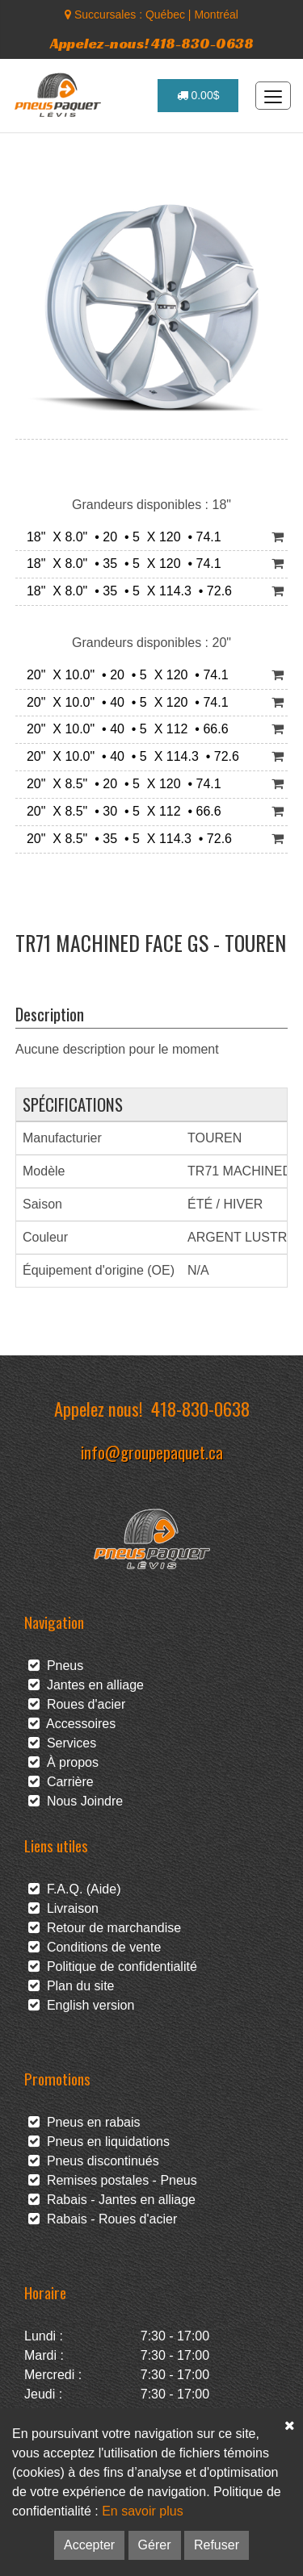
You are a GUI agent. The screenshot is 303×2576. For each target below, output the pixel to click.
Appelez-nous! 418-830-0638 (152, 43)
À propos (63, 1762)
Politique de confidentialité (112, 1966)
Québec (165, 14)
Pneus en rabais (84, 2122)
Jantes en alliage (86, 1685)
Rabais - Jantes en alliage (112, 2200)
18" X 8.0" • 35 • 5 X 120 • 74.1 (120, 563)
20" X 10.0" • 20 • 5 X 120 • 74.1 (124, 675)
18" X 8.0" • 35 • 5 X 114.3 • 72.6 (125, 591)
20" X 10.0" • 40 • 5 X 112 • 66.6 (124, 729)
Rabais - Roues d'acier (102, 2219)
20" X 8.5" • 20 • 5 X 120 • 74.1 (120, 784)
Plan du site (71, 1986)
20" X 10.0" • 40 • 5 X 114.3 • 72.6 (129, 756)
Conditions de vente (94, 1947)
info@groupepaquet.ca (152, 1451)
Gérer (154, 2545)
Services (62, 1743)
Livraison (63, 1908)
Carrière (61, 1782)
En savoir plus (142, 2511)
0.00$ (198, 95)
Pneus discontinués (93, 2161)
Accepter (89, 2545)
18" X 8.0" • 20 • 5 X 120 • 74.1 (120, 537)
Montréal (216, 14)
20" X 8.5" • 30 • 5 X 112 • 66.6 (120, 811)
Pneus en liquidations (99, 2141)
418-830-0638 (200, 1408)
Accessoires (72, 1724)
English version (81, 2005)
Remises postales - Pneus (112, 2180)
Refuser (216, 2545)
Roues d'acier (76, 1704)
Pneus (55, 1665)
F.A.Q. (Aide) (74, 1889)
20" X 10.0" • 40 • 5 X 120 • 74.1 (124, 702)
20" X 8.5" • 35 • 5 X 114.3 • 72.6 (125, 838)
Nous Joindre (75, 1801)
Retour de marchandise (104, 1928)
